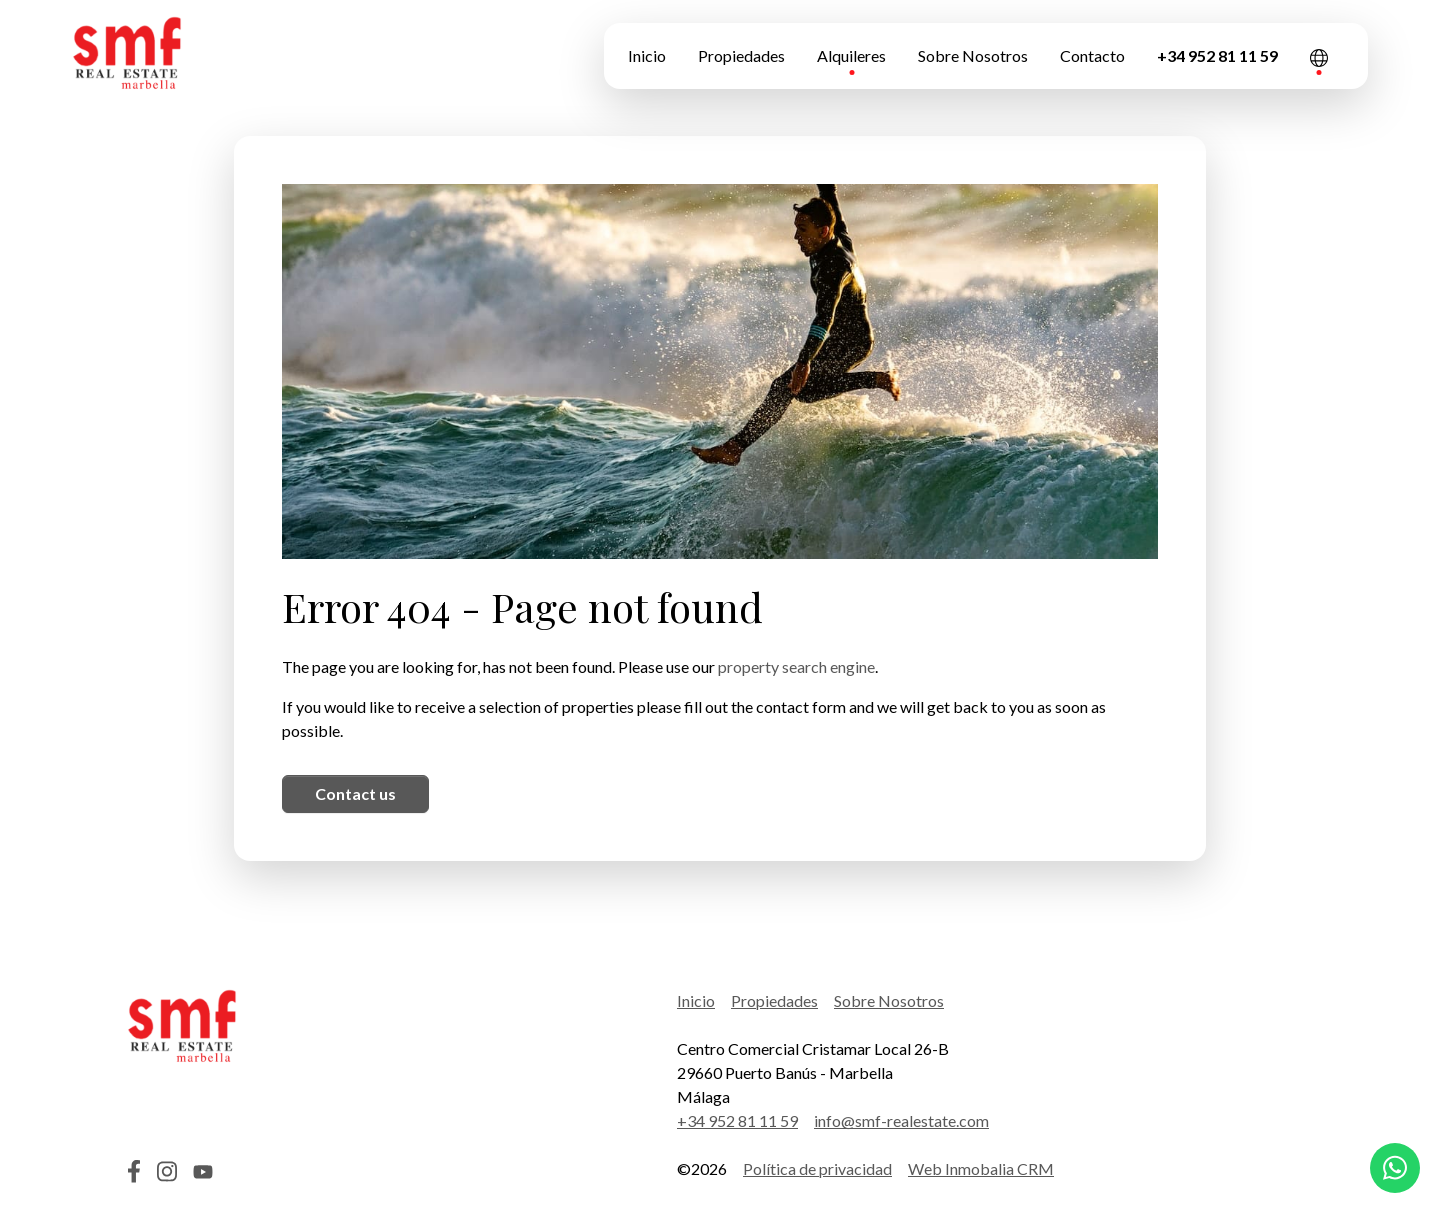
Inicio (647, 55)
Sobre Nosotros (973, 55)
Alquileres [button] (851, 55)
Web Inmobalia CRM (981, 1168)
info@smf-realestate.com (901, 1120)
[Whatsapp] (1395, 1168)
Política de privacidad (817, 1168)
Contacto (1092, 55)
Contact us (355, 793)
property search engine (796, 666)
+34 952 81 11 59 (1217, 55)
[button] (1319, 56)
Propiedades (741, 55)
